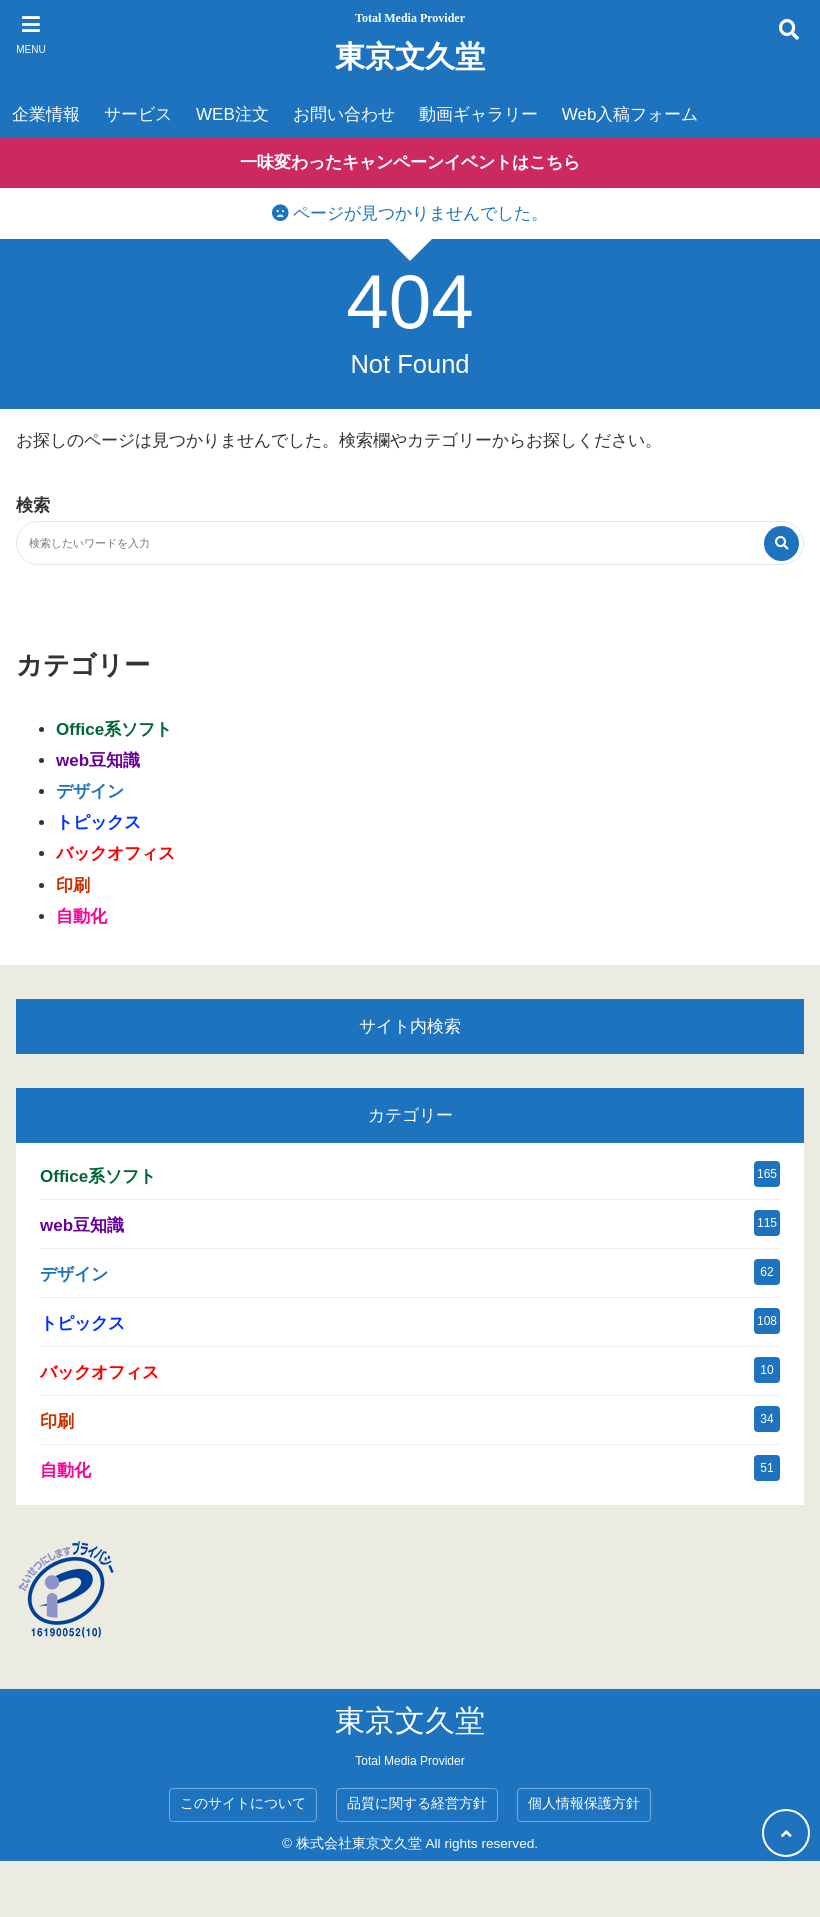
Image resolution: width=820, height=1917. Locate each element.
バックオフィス (115, 853)
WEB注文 (232, 114)
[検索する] (781, 543)
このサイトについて (243, 1803)
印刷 (73, 885)
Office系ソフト (114, 729)
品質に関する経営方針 (417, 1803)
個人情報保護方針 (584, 1803)
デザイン (90, 791)
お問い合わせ (344, 114)
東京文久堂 (410, 56)
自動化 (81, 916)
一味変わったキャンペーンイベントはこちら (410, 162)
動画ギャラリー (478, 114)
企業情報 (46, 114)
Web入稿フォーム (630, 114)
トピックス (98, 822)
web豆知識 (98, 760)
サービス (138, 114)
